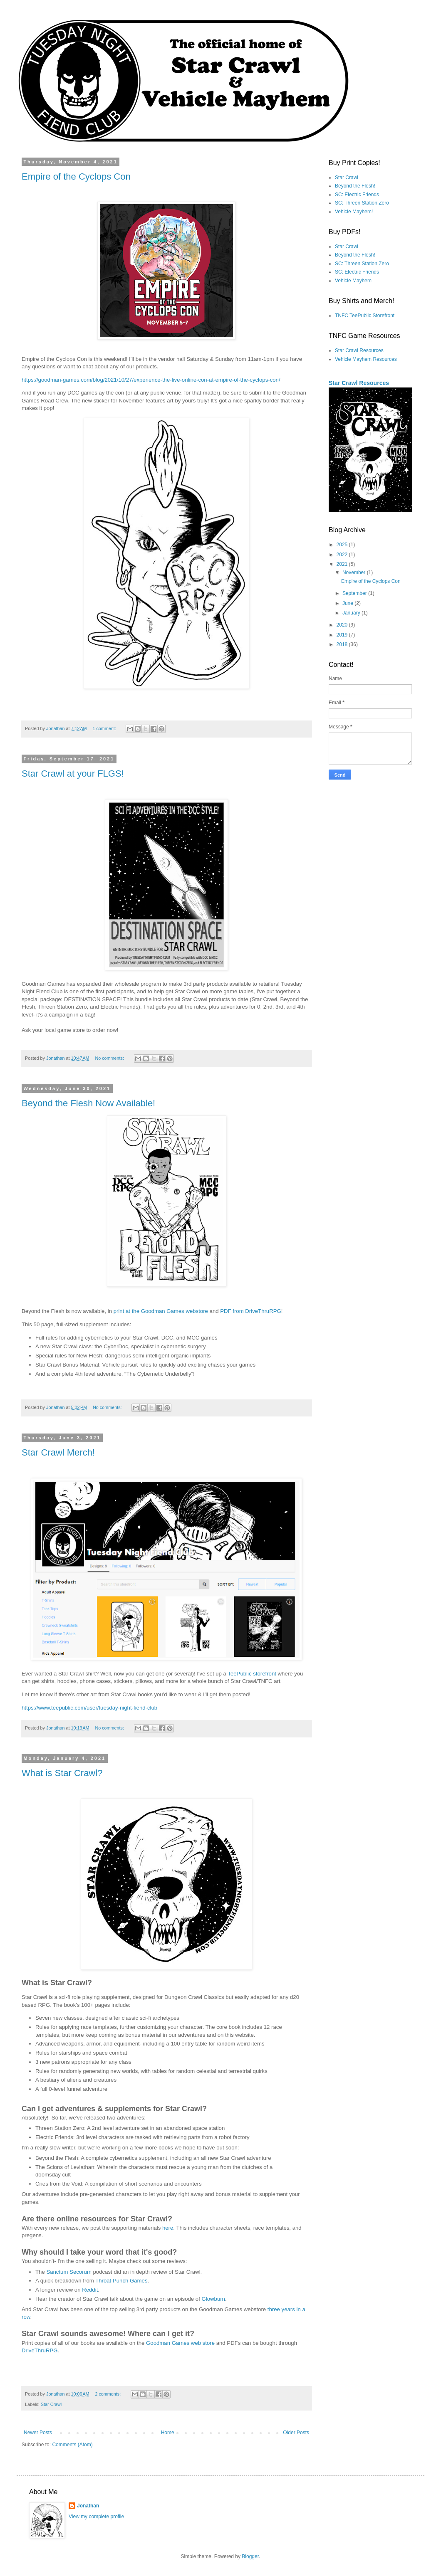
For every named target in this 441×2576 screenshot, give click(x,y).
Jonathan (88, 2506)
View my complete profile (96, 2516)
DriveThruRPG (39, 2350)
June (348, 603)
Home (167, 2432)
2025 (343, 545)
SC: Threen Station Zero (362, 203)
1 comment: (104, 728)
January (352, 613)
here (167, 2228)
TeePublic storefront (252, 1673)
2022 (343, 555)
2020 (343, 625)
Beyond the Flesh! (355, 186)
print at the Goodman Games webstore (161, 1311)
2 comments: (108, 2393)
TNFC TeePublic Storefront (364, 315)
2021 (343, 564)
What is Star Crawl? (62, 1773)
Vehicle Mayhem (353, 281)
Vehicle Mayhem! (354, 212)
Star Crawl (51, 2404)
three (274, 2309)
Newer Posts (38, 2432)
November (354, 572)
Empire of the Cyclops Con (76, 176)
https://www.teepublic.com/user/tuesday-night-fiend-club (89, 1708)
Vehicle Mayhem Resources (366, 359)
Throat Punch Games (121, 2280)
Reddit (90, 2290)
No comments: (110, 1058)
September (355, 593)
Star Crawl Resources (359, 350)
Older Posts (296, 2432)
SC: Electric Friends (357, 194)
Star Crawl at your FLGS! (73, 773)
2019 (343, 635)
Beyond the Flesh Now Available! (88, 1103)
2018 (343, 644)
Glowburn (213, 2299)
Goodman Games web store (180, 2343)
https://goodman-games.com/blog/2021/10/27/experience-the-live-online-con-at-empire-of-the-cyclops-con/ (151, 380)
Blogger (250, 2556)
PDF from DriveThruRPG (250, 1311)
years (288, 2309)
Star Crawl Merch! (58, 1452)
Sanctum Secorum (68, 2272)
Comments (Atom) (72, 2445)
